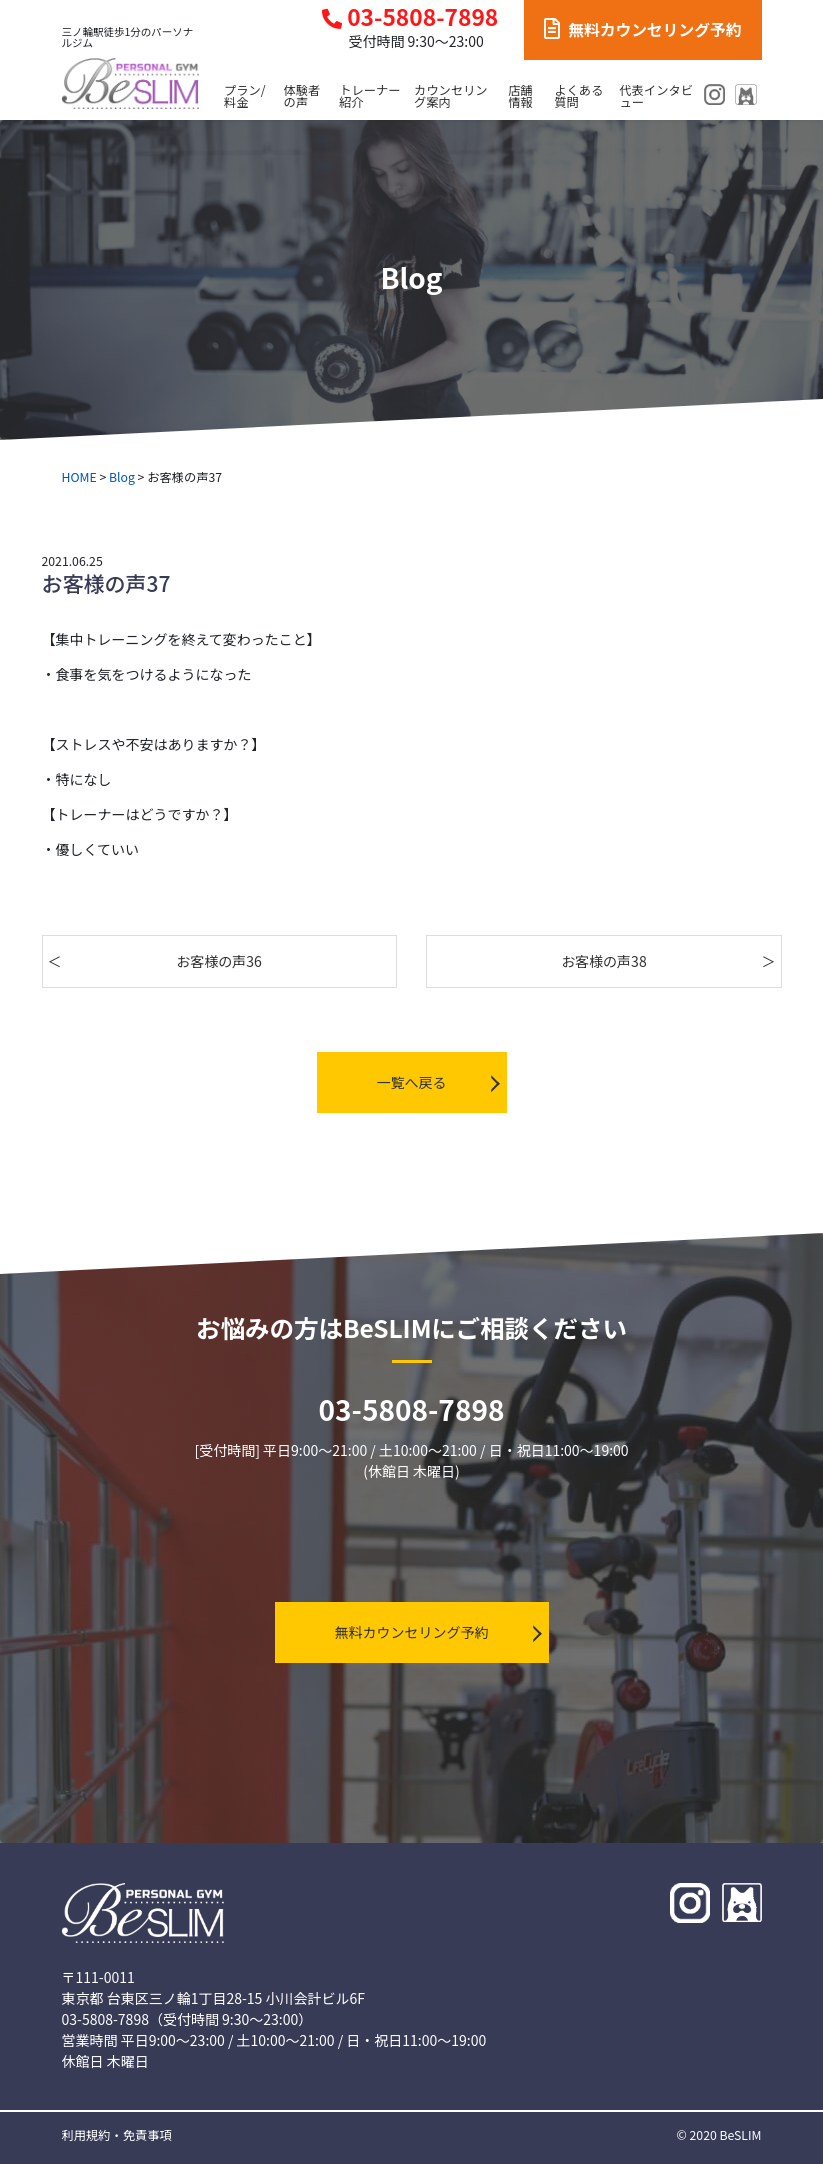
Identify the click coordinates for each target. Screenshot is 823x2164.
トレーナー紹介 (369, 96)
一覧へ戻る (412, 1082)
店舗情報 (520, 96)
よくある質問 (578, 96)
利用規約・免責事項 (117, 2135)
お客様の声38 (604, 961)
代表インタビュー (657, 96)
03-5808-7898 (410, 17)
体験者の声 (302, 96)
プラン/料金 (245, 96)
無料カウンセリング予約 (642, 29)
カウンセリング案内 (451, 96)
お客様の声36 (219, 961)
